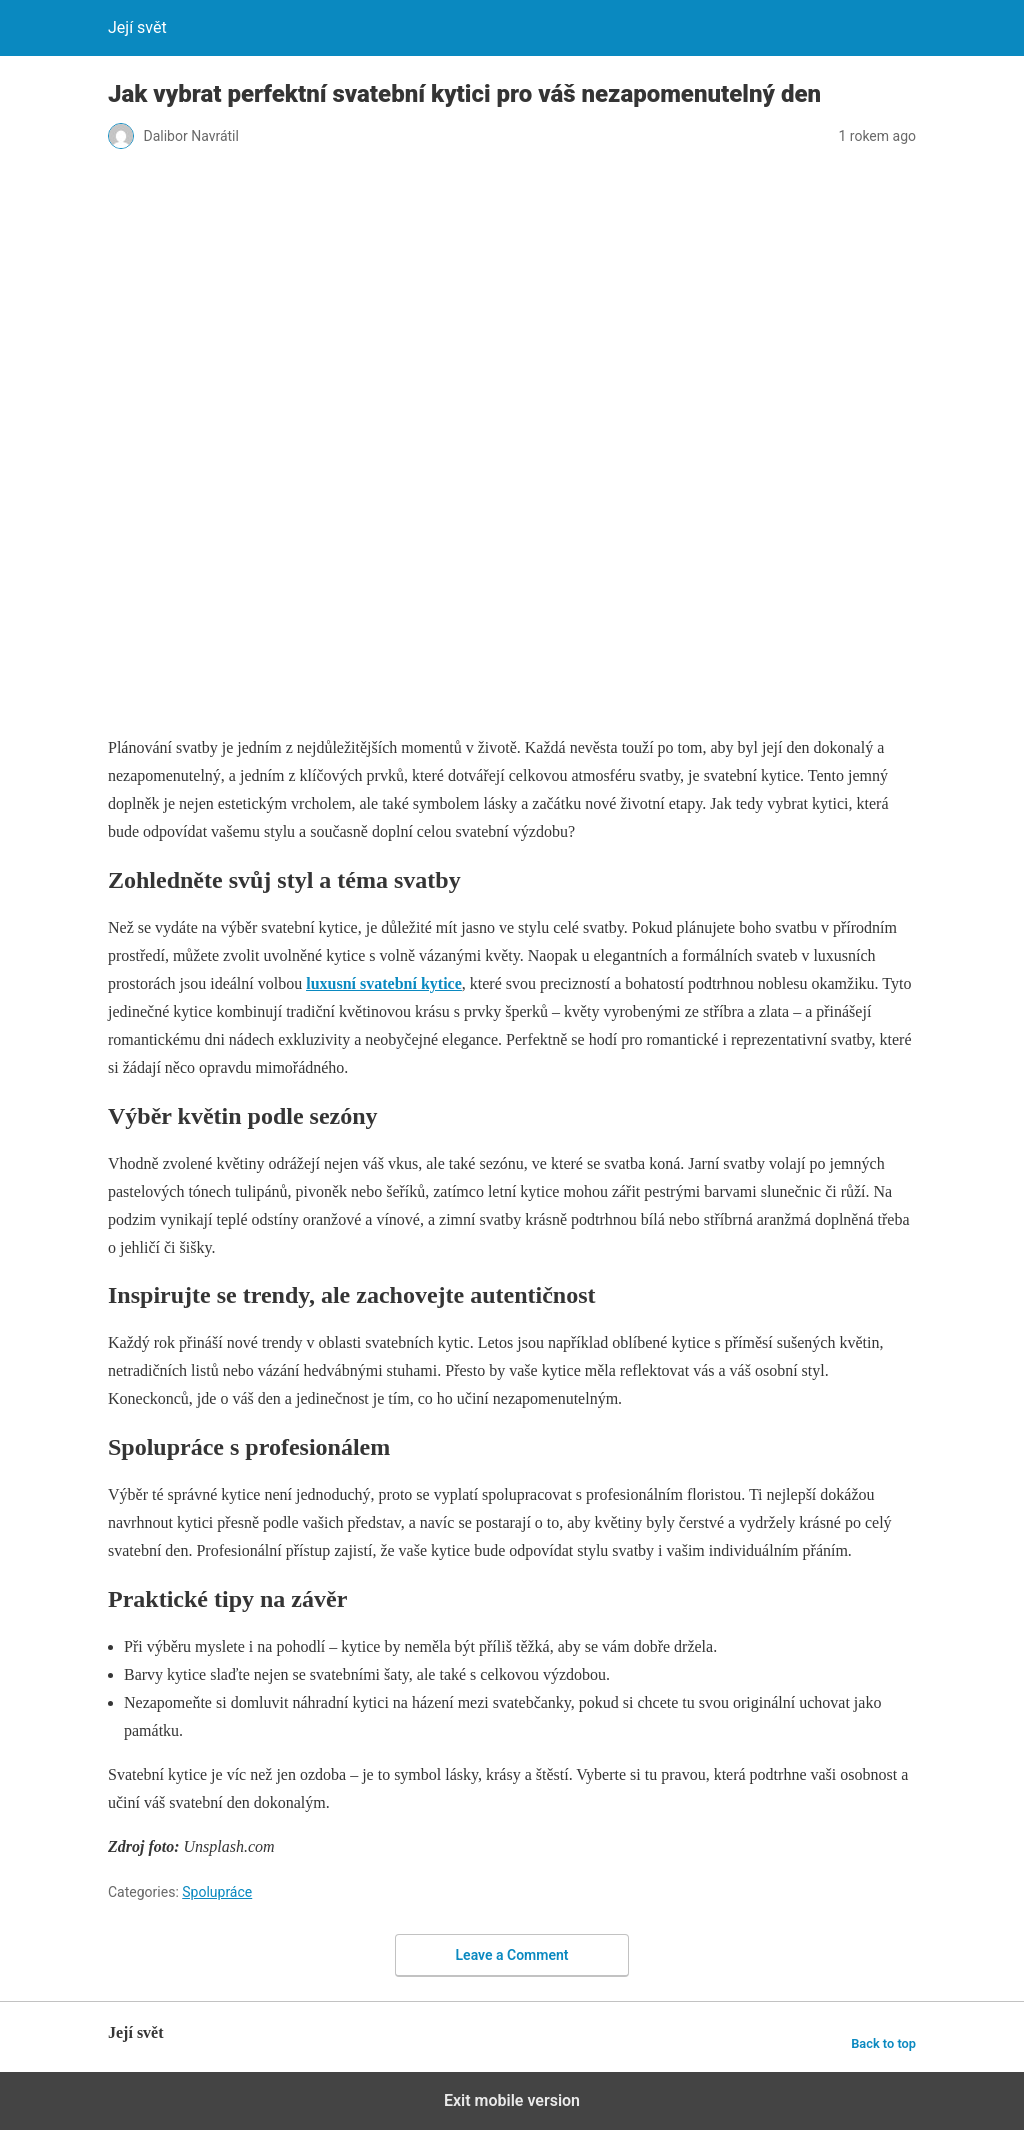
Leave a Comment (512, 1955)
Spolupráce (217, 1892)
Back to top (883, 2043)
